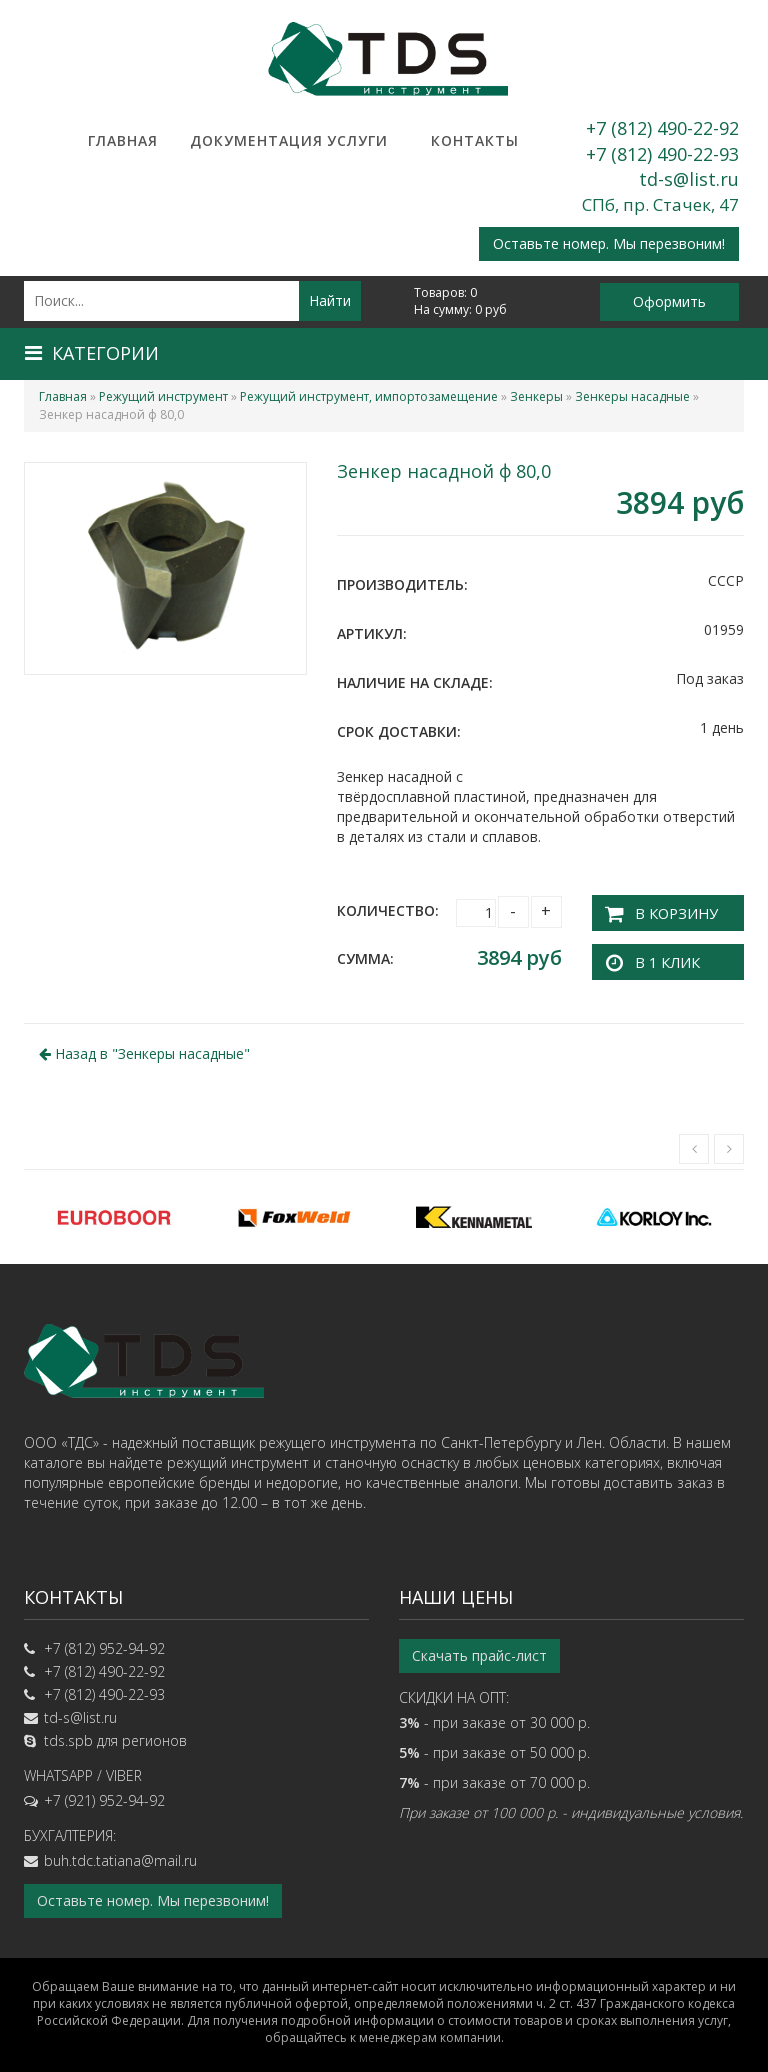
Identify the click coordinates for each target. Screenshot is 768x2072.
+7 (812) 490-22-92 (662, 128)
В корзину (669, 910)
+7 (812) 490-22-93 (662, 154)
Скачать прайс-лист (479, 1651)
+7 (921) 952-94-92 (104, 1796)
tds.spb (68, 1736)
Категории (92, 353)
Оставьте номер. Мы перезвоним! (609, 243)
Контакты (475, 140)
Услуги (357, 140)
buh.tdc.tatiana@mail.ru (120, 1856)
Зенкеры (536, 396)
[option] (114, 1213)
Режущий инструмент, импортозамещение (369, 396)
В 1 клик (661, 957)
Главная (123, 140)
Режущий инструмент (163, 396)
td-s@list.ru (689, 179)
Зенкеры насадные (632, 396)
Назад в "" (144, 1049)
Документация (240, 140)
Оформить (669, 301)
